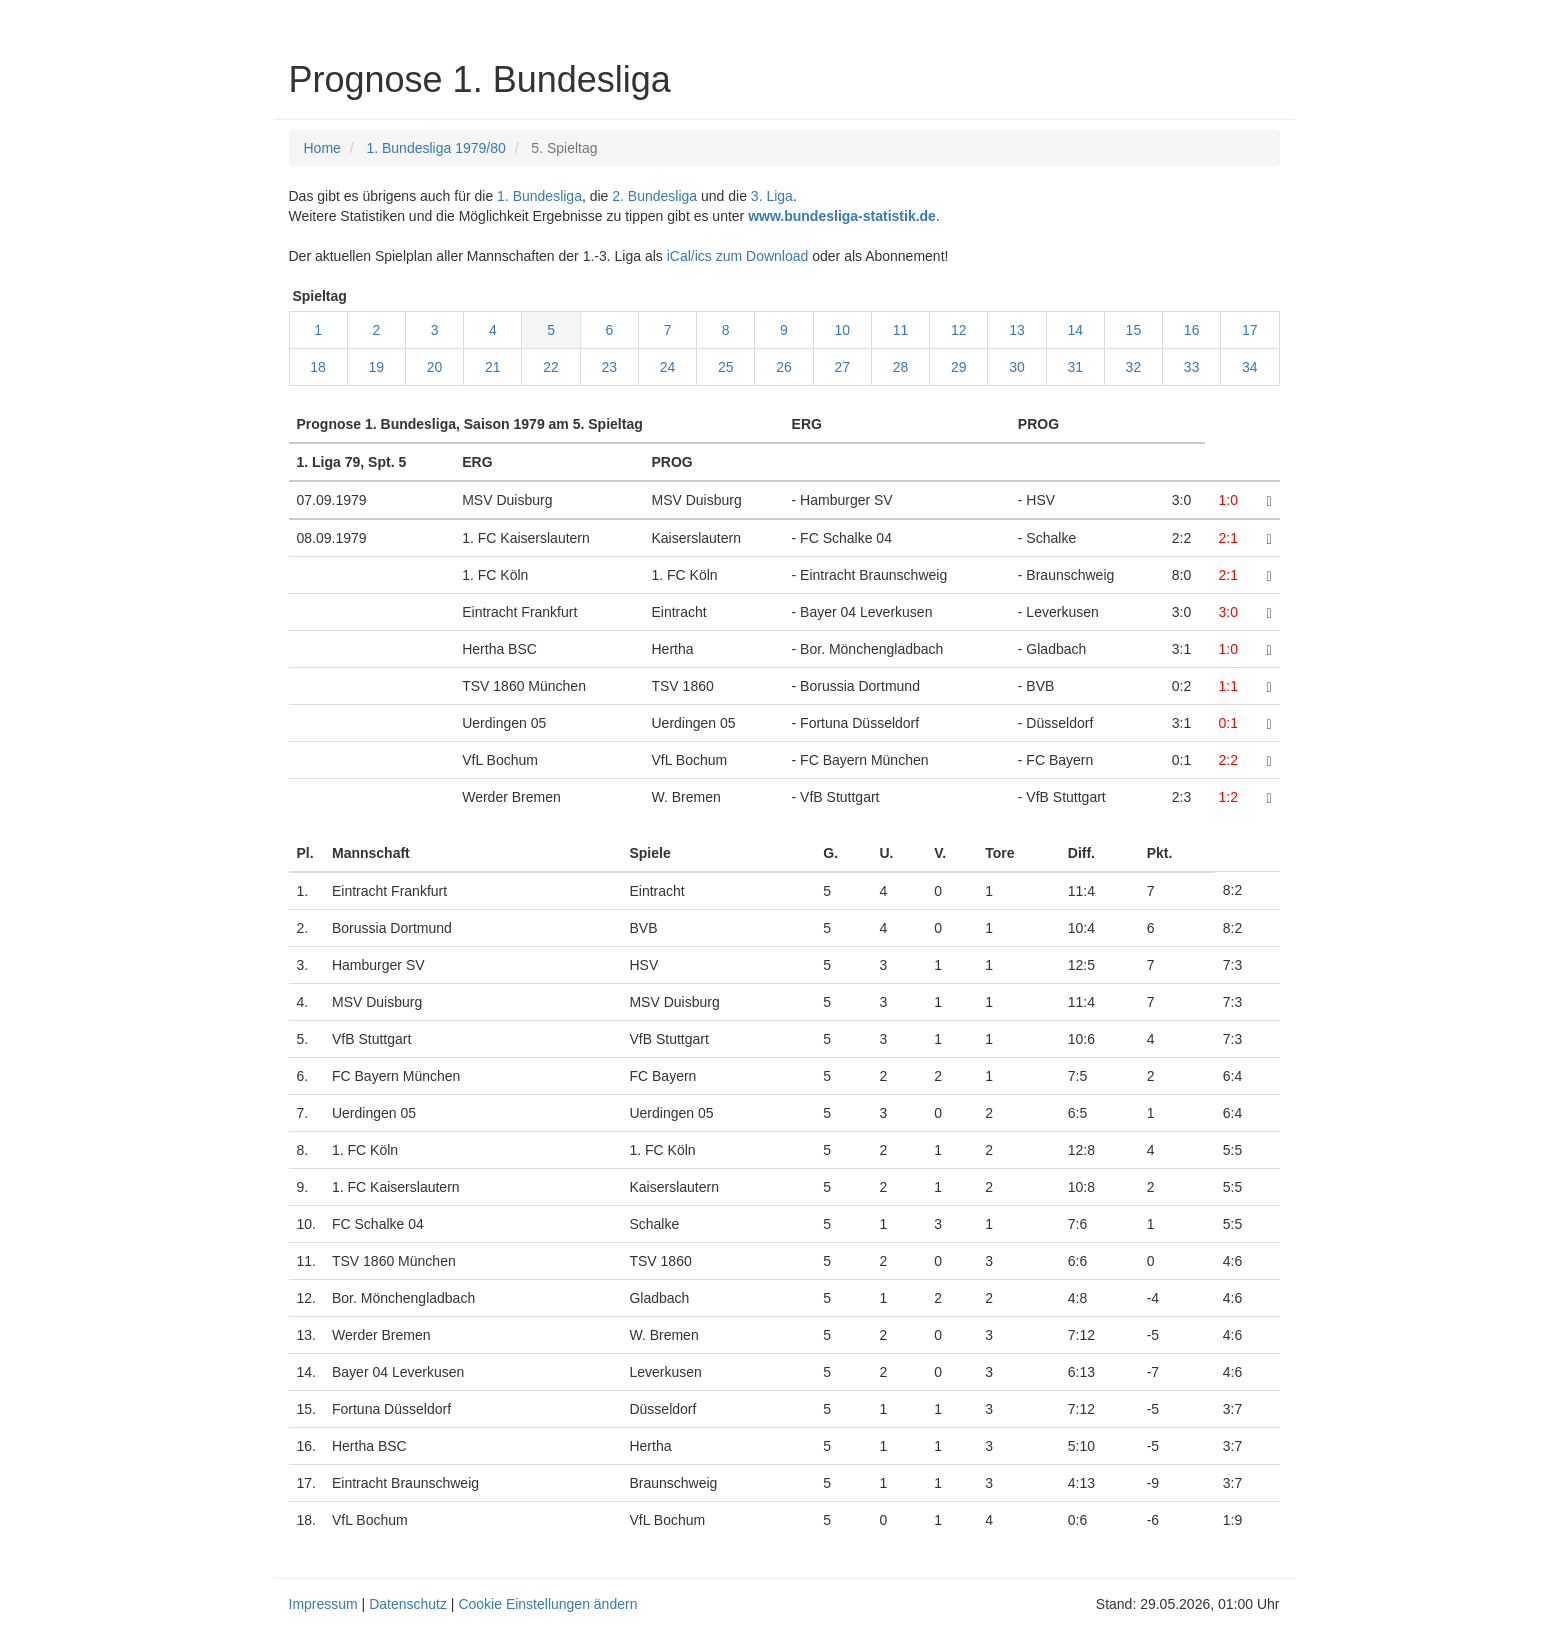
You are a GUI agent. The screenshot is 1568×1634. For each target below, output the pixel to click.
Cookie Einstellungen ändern (547, 1604)
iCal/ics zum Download (738, 256)
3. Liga (772, 196)
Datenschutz (408, 1604)
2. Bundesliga (654, 196)
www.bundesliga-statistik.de (842, 216)
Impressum (323, 1604)
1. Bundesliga (539, 196)
